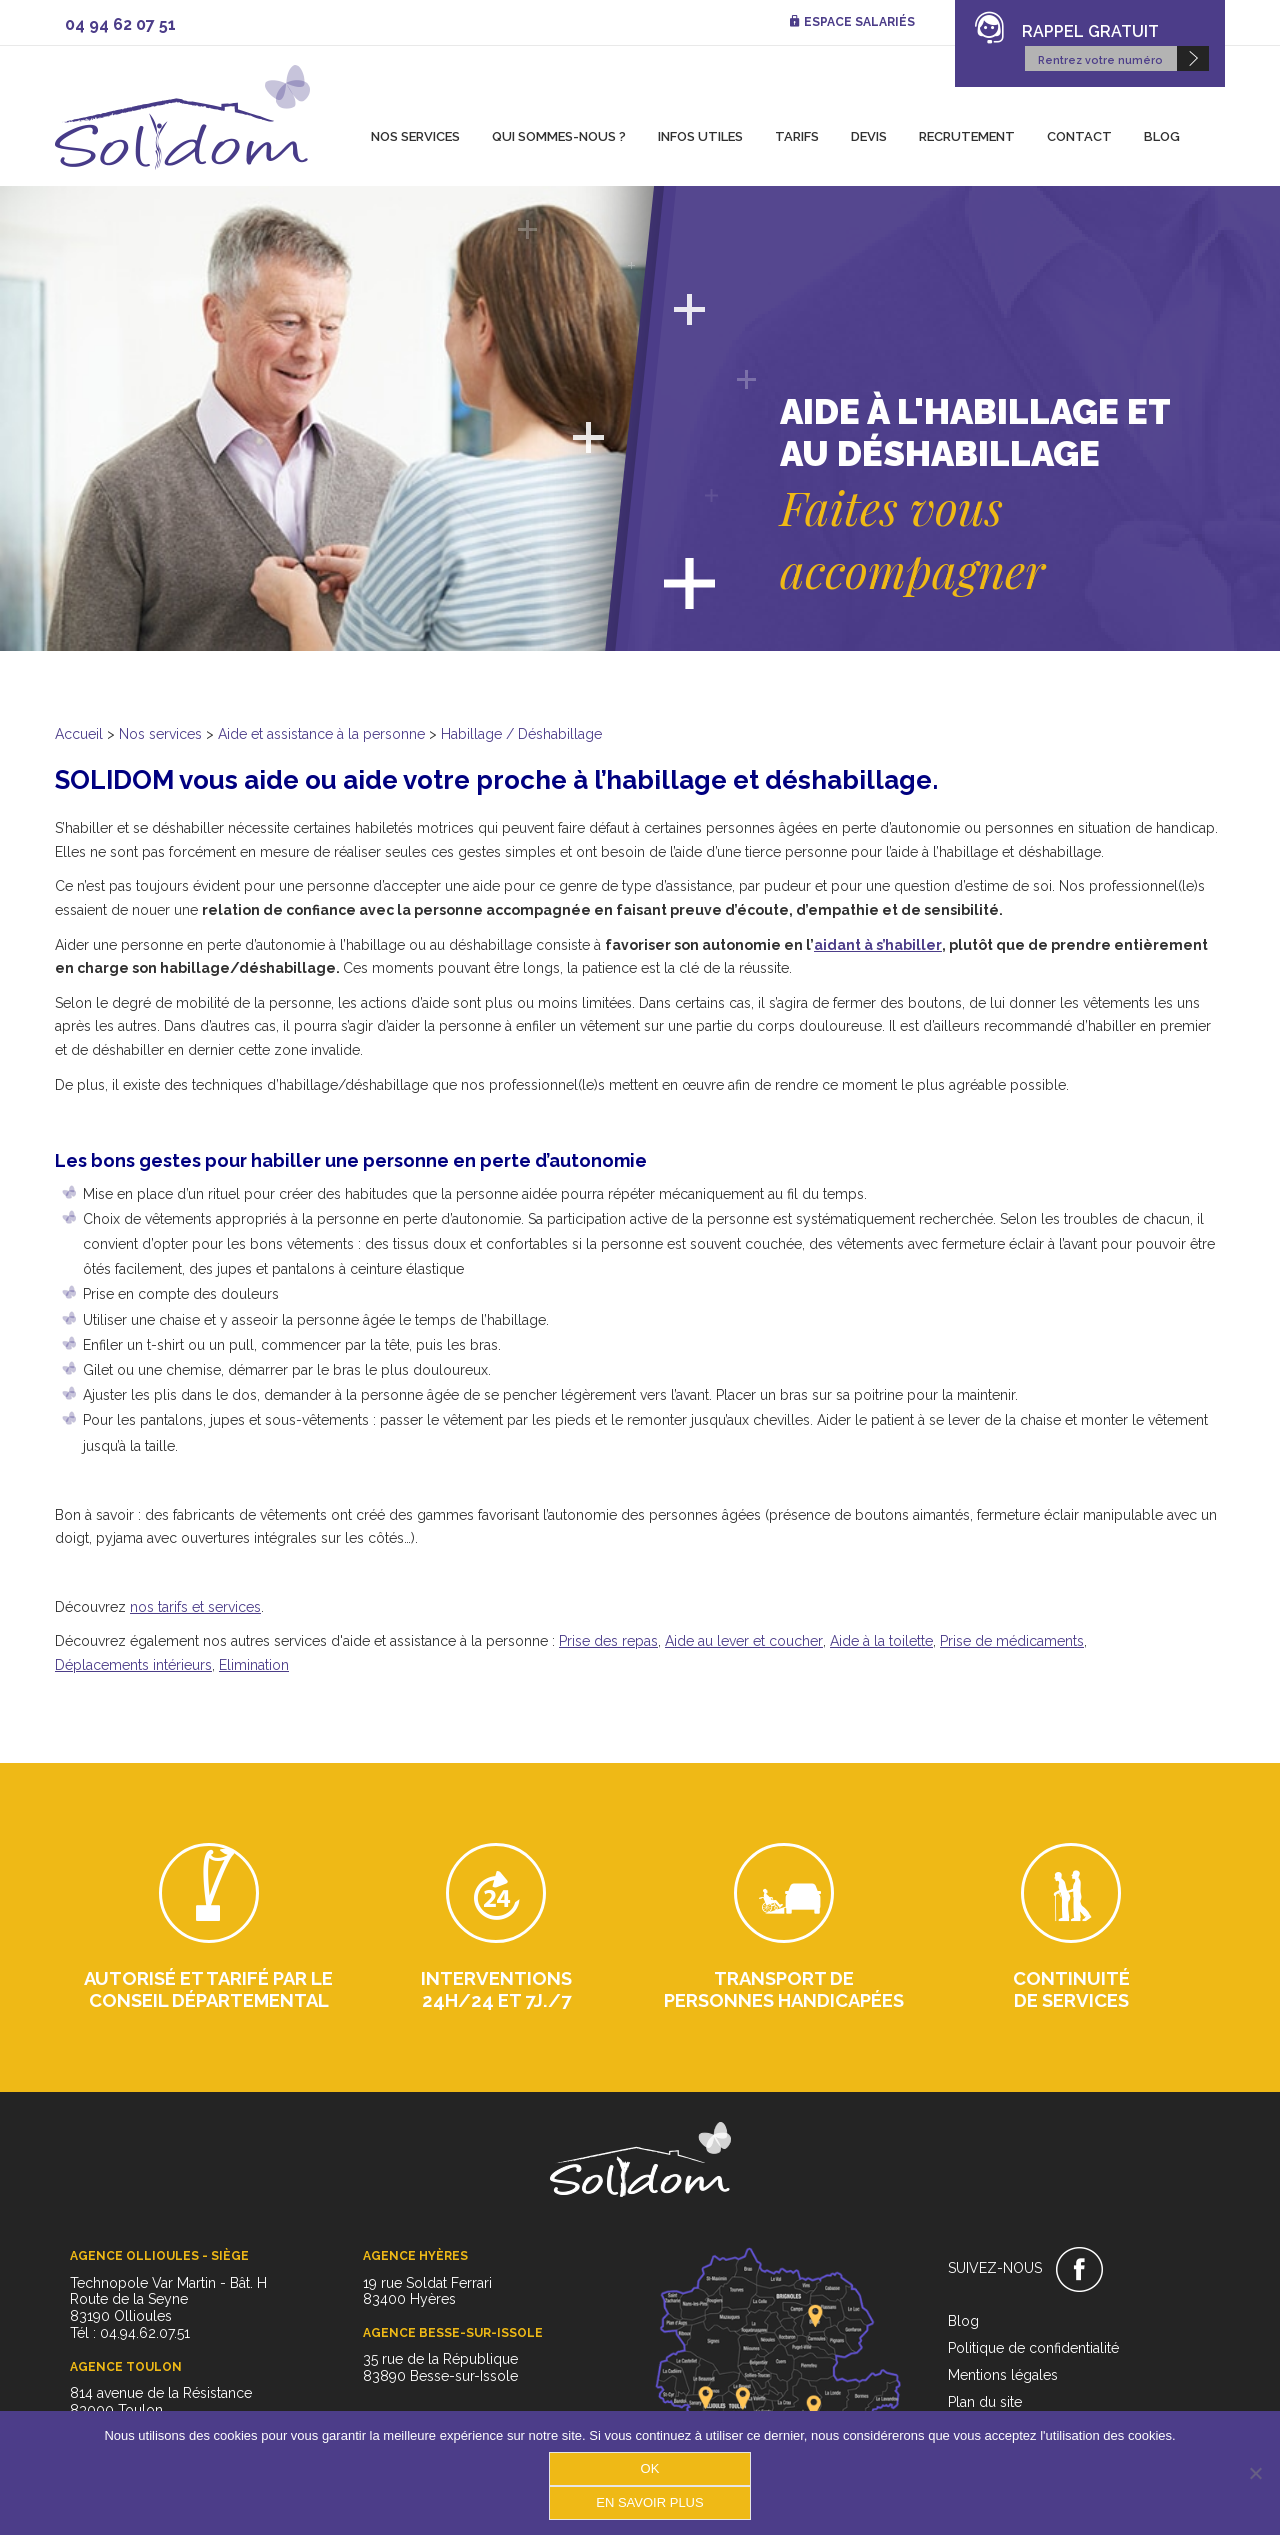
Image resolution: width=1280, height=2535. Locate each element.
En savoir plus (649, 2502)
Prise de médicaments (1012, 1641)
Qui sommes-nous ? (559, 136)
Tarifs (797, 136)
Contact (1079, 136)
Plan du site (985, 2402)
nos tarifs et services (195, 1607)
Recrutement (967, 136)
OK (650, 2468)
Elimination (254, 1665)
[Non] (1255, 2473)
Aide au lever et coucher (744, 1641)
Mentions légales (1003, 2375)
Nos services (415, 136)
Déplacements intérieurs (133, 1665)
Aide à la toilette (881, 1641)
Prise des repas (608, 1641)
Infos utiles (700, 136)
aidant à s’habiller (878, 945)
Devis (869, 136)
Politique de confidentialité (1033, 2348)
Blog (1162, 136)
